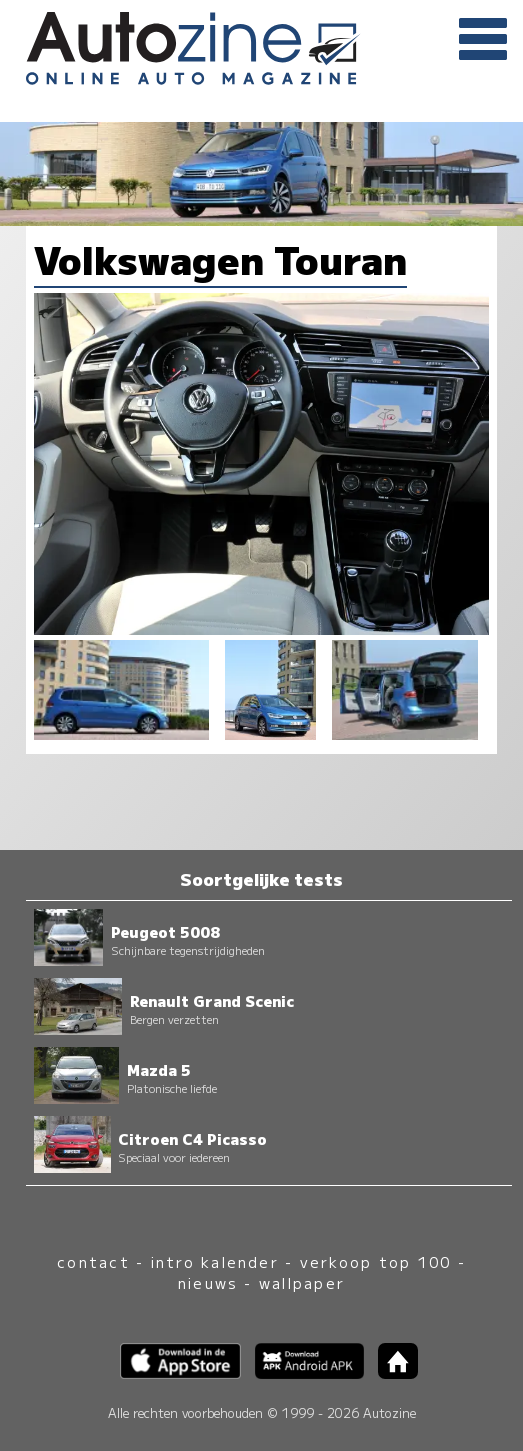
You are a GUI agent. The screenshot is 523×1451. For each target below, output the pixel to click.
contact (93, 1261)
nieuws (208, 1282)
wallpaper (302, 1282)
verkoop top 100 (376, 1261)
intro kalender (215, 1261)
